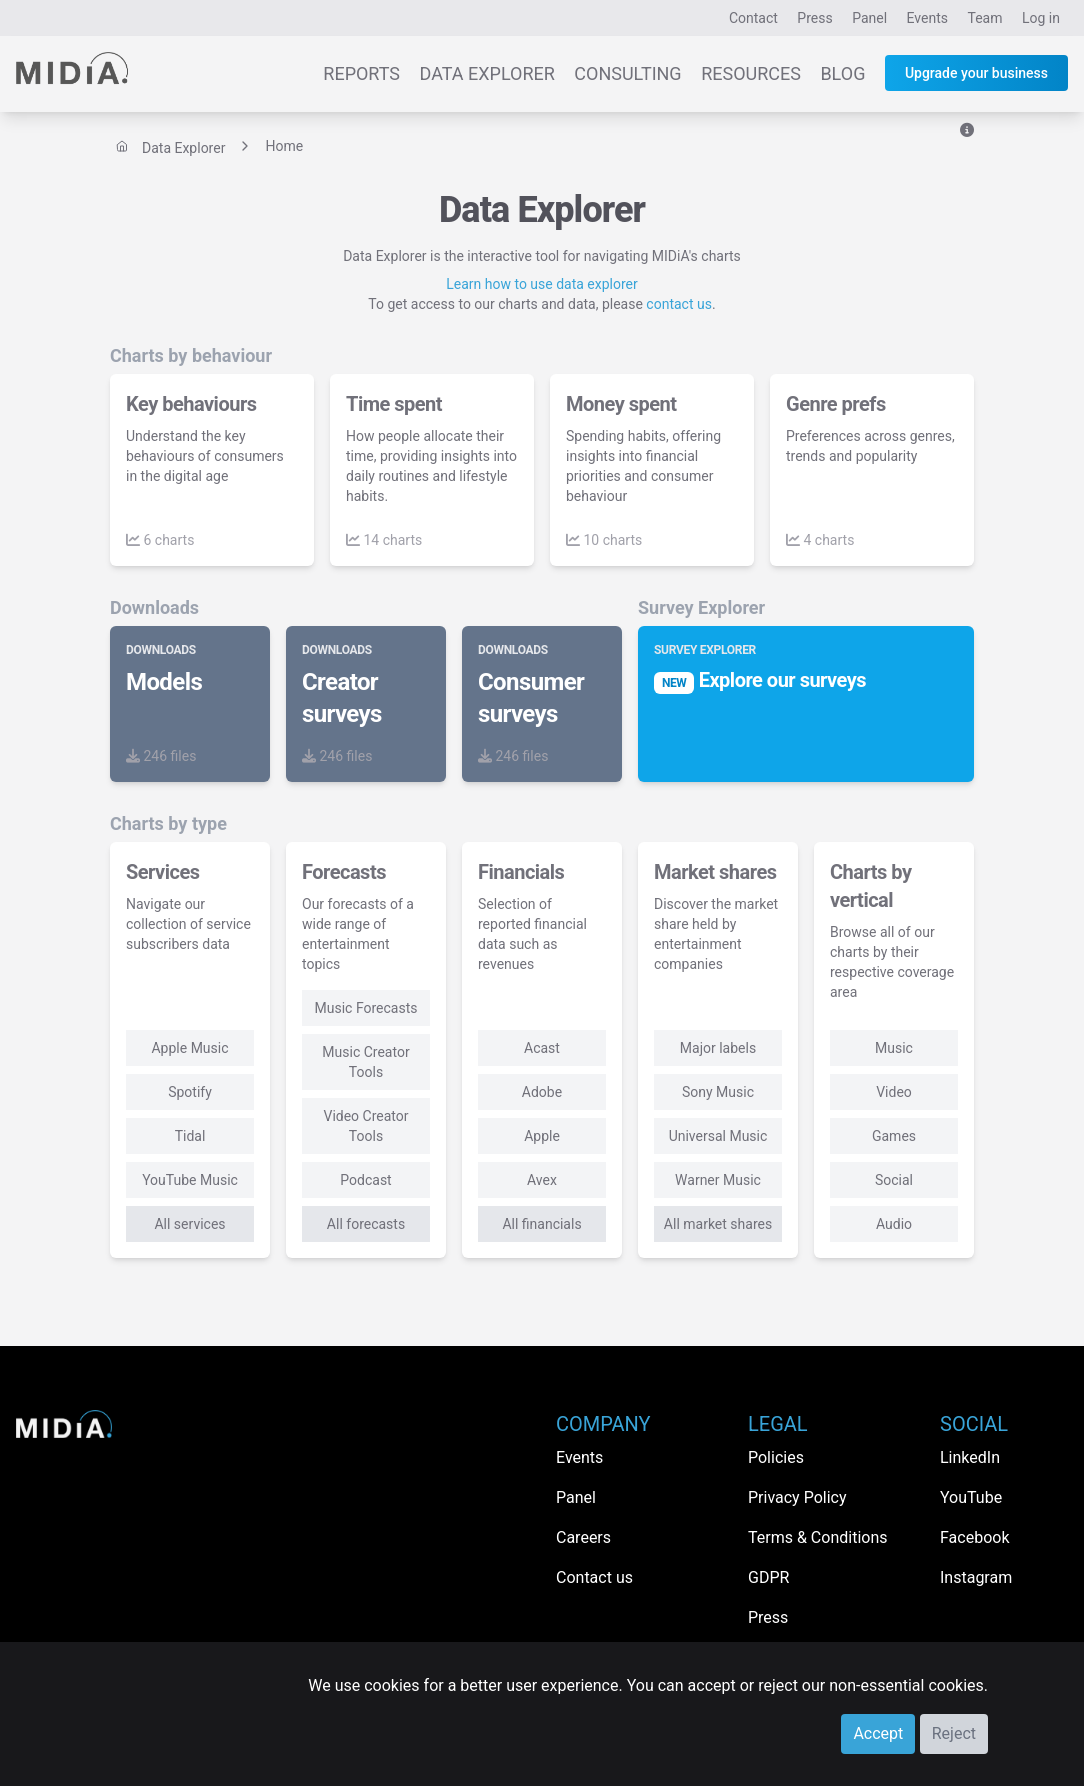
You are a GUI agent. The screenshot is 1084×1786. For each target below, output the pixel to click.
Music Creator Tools (365, 1062)
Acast (542, 1048)
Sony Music (718, 1092)
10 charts (604, 540)
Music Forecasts (366, 1008)
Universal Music (718, 1136)
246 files (161, 756)
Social (894, 1180)
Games (894, 1136)
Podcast (365, 1180)
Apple (542, 1136)
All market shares (718, 1224)
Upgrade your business (976, 73)
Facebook (974, 1537)
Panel (869, 18)
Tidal (190, 1136)
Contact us (594, 1577)
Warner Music (718, 1180)
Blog (842, 73)
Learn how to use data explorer (542, 284)
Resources (751, 73)
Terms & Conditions (818, 1537)
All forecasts (366, 1224)
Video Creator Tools (365, 1126)
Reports (361, 73)
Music (894, 1048)
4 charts (820, 540)
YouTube (971, 1497)
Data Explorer (487, 73)
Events (927, 18)
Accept (878, 1733)
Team (985, 18)
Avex (542, 1180)
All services (189, 1224)
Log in (1041, 18)
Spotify (190, 1092)
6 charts (160, 540)
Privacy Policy (797, 1497)
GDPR (768, 1577)
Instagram (976, 1577)
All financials (541, 1224)
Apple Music (189, 1048)
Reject (954, 1733)
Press (814, 18)
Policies (776, 1457)
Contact (753, 18)
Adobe (542, 1092)
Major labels (718, 1048)
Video (894, 1092)
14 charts (384, 540)
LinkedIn (970, 1457)
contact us (679, 304)
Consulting (627, 73)
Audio (894, 1224)
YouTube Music (190, 1180)
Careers (583, 1537)
